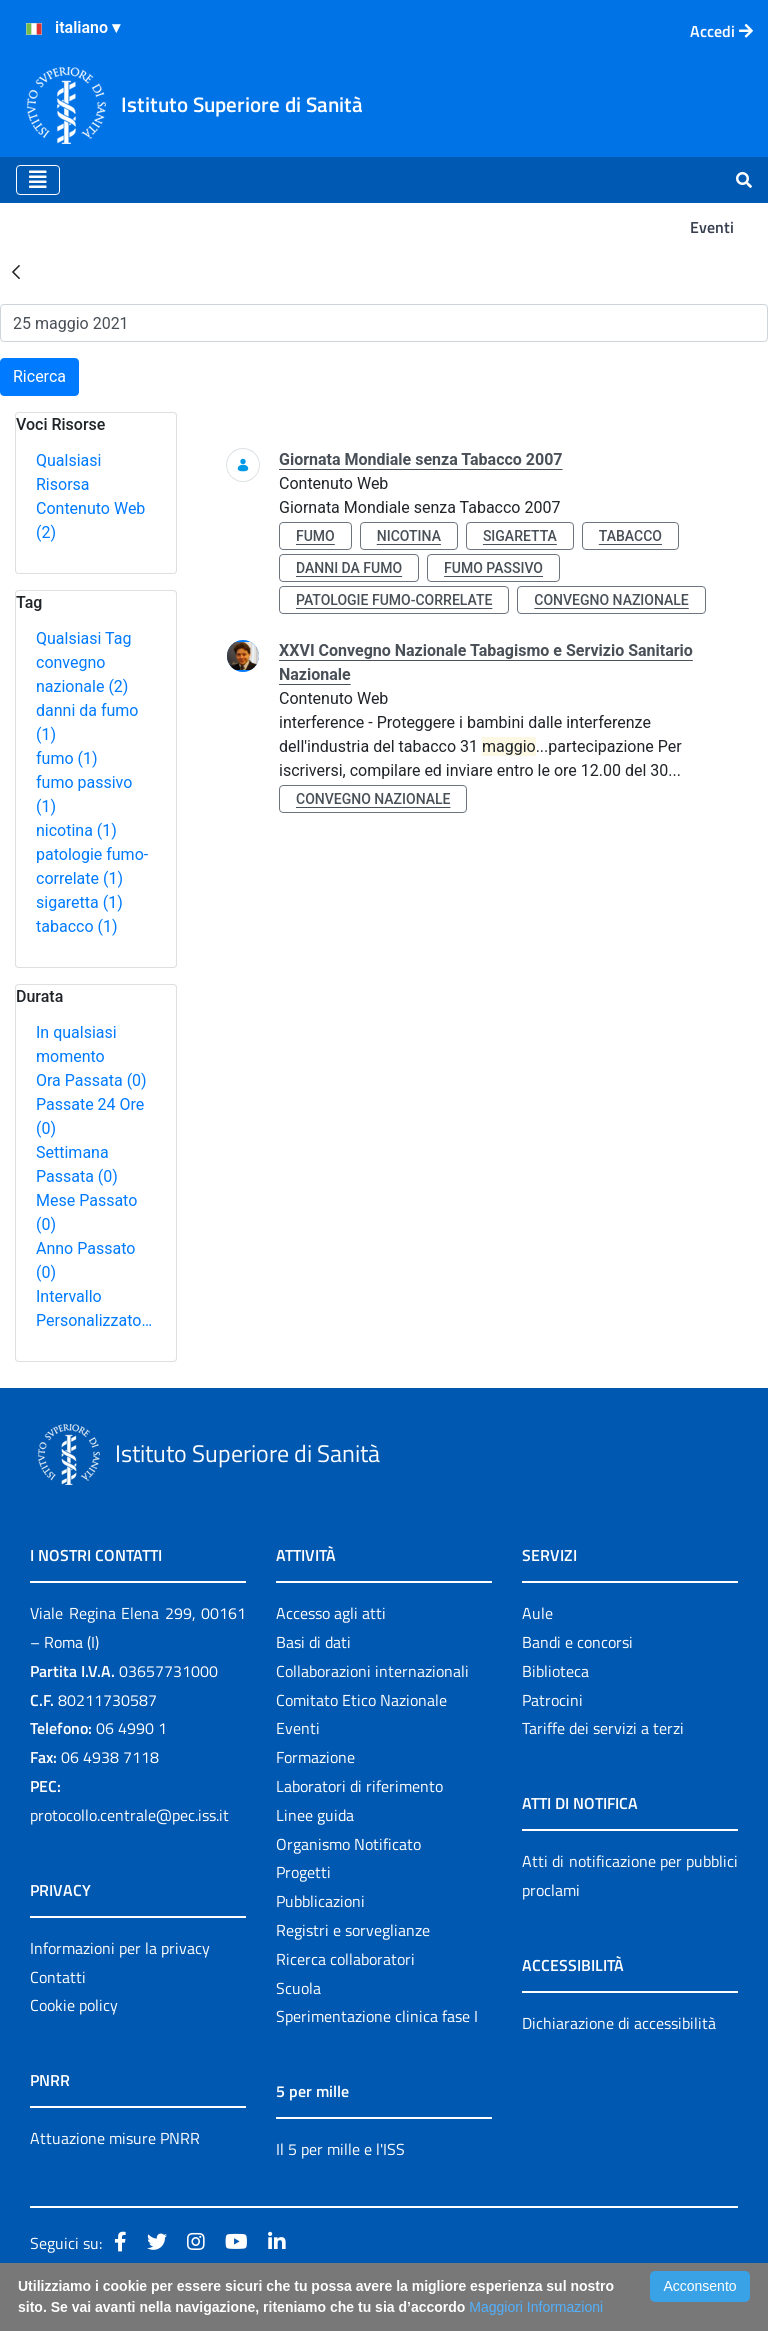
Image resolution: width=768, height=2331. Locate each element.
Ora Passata (91, 1080)
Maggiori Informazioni (536, 2307)
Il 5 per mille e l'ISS (340, 2149)
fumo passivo (493, 568)
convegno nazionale (611, 600)
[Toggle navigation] (38, 180)
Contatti (58, 1977)
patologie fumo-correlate (394, 600)
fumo (67, 758)
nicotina (76, 830)
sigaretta (79, 902)
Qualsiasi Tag (83, 638)
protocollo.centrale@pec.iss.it (129, 1815)
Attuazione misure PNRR (115, 2138)
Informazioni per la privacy (120, 1948)
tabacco (77, 926)
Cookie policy (74, 2005)
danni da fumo (349, 568)
